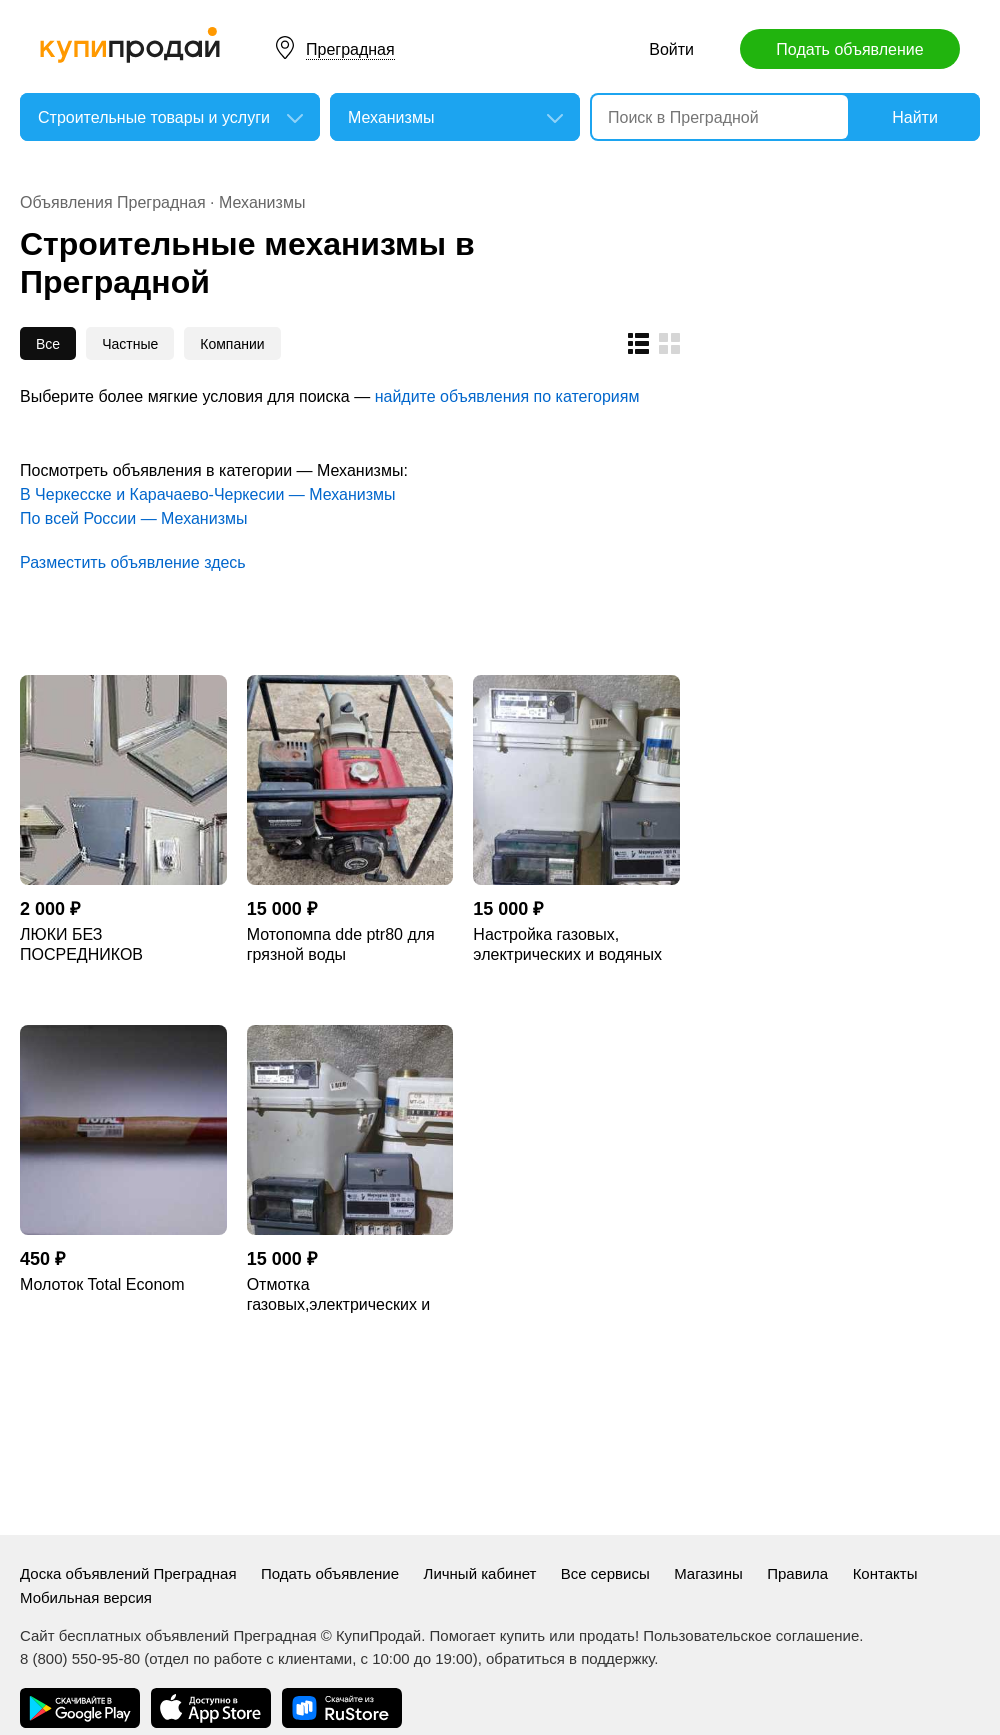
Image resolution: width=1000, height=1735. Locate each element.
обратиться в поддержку (570, 1658)
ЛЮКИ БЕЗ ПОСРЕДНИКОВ (81, 944)
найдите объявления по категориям (507, 396)
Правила (797, 1573)
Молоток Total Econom (102, 1284)
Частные (130, 344)
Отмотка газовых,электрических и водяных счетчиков (339, 1295)
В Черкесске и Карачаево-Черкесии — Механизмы (208, 494)
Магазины (708, 1573)
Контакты (885, 1573)
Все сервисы (605, 1573)
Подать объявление (849, 49)
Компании (232, 344)
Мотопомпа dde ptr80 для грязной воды (341, 944)
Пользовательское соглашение (751, 1635)
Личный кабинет (480, 1573)
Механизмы (262, 202)
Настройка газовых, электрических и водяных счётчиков (567, 945)
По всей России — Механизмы (133, 518)
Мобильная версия (86, 1597)
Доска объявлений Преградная (128, 1573)
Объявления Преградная (113, 202)
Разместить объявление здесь (133, 562)
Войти (671, 49)
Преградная (350, 49)
